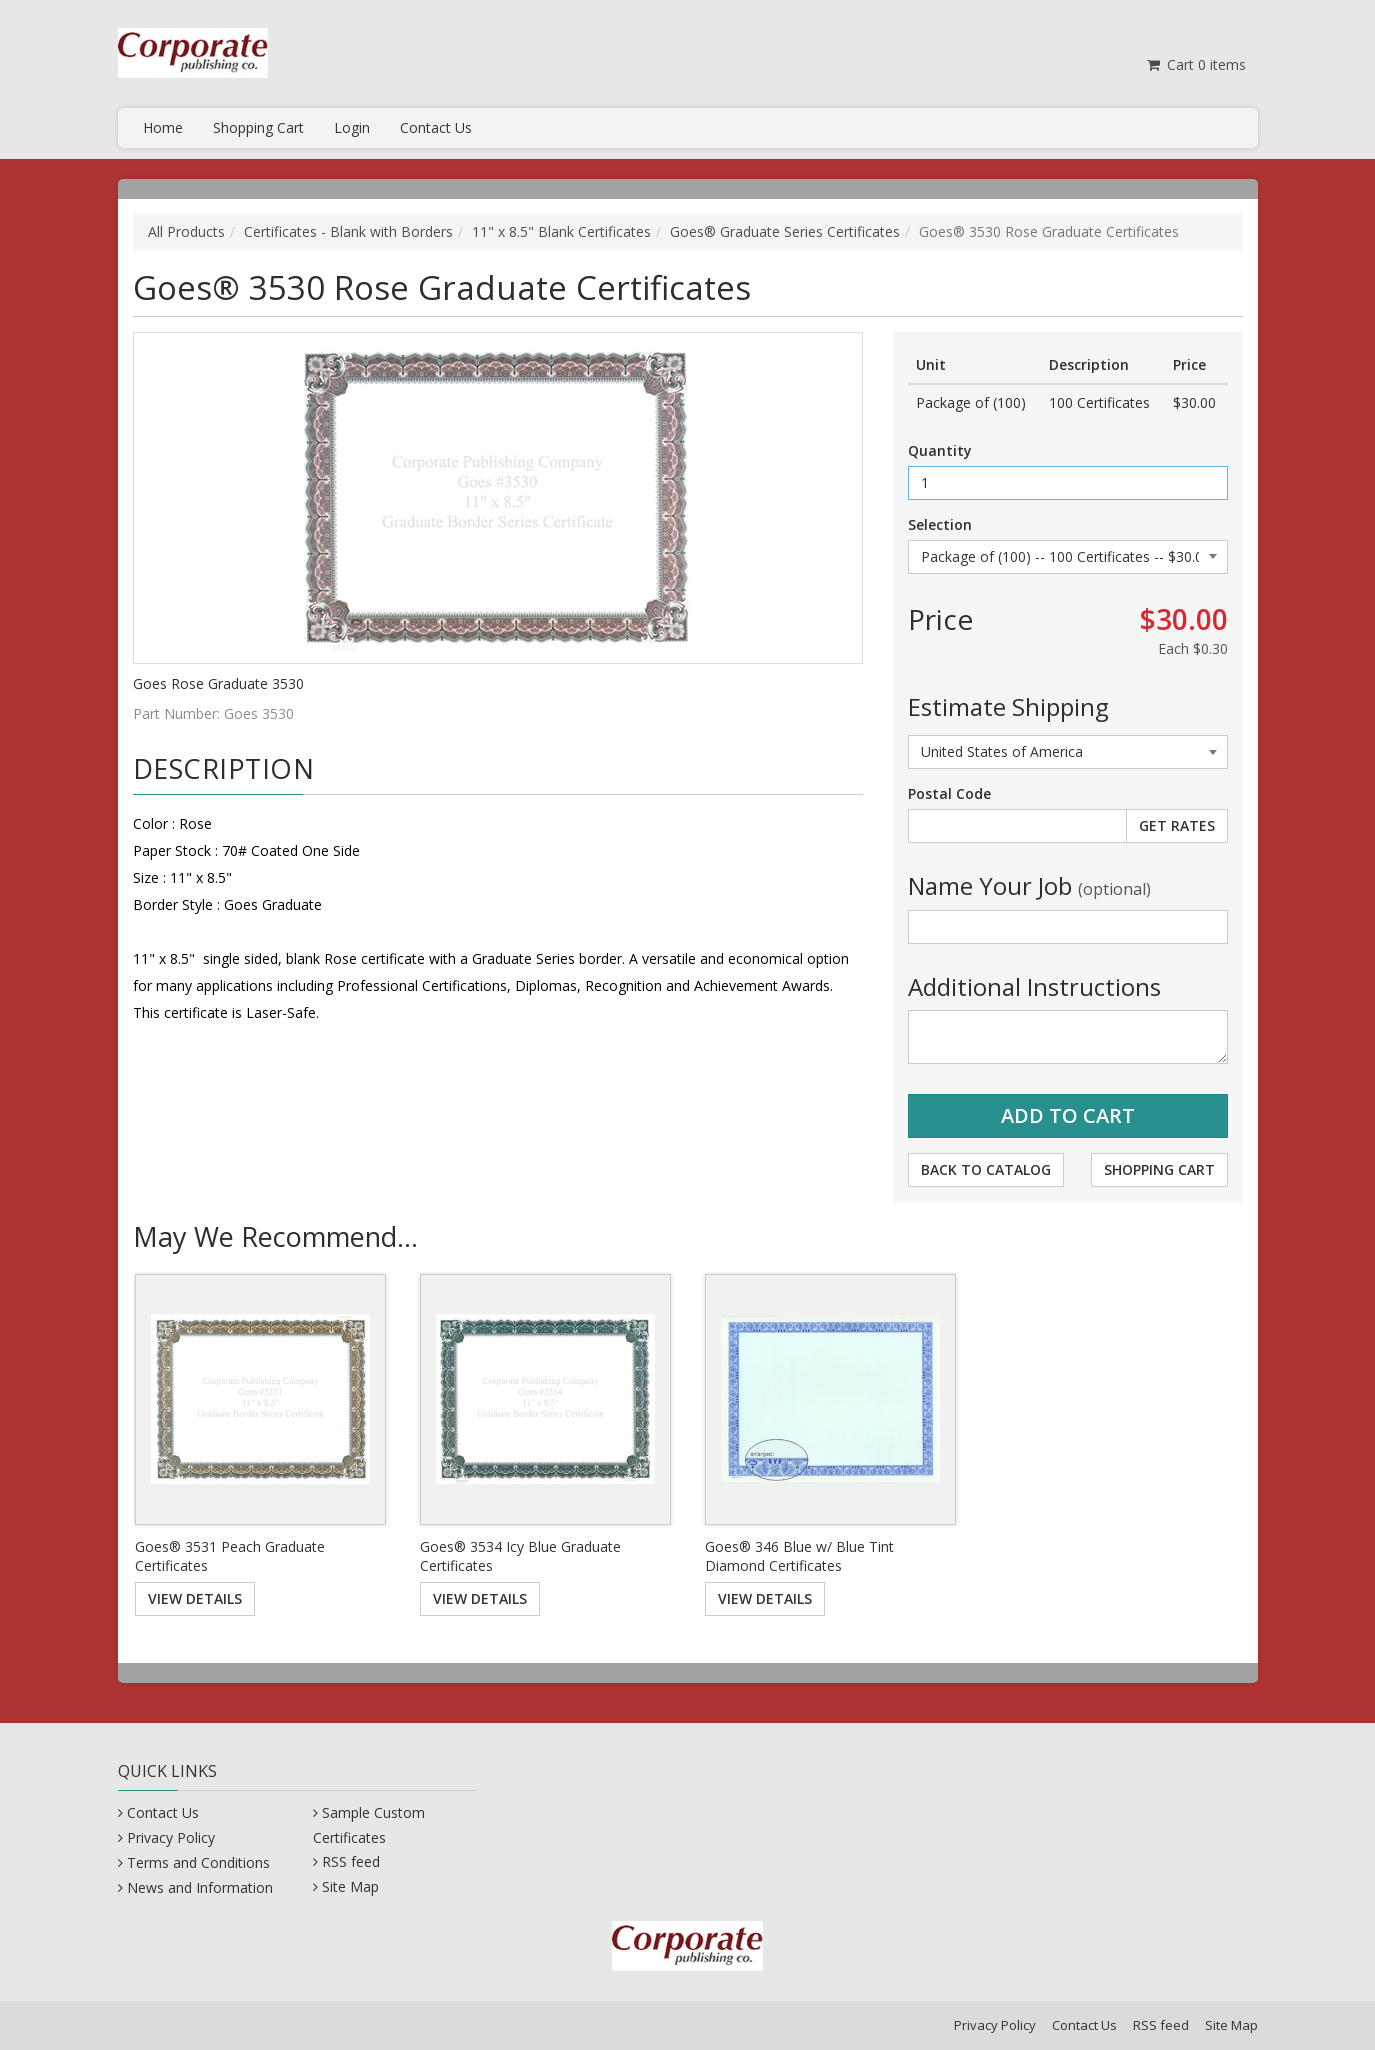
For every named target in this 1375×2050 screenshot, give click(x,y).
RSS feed (351, 1861)
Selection (940, 524)
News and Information (200, 1887)
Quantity (940, 450)
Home (163, 127)
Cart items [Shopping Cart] (1195, 64)
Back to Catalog (986, 1169)
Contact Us (436, 127)
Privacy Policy (171, 1837)
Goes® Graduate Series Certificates (785, 231)
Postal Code (949, 793)
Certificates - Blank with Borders (348, 231)
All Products (186, 231)
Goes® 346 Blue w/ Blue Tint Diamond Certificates (799, 1556)
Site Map (350, 1886)
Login (352, 127)
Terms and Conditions (198, 1862)
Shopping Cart (258, 127)
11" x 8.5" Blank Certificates (561, 231)
